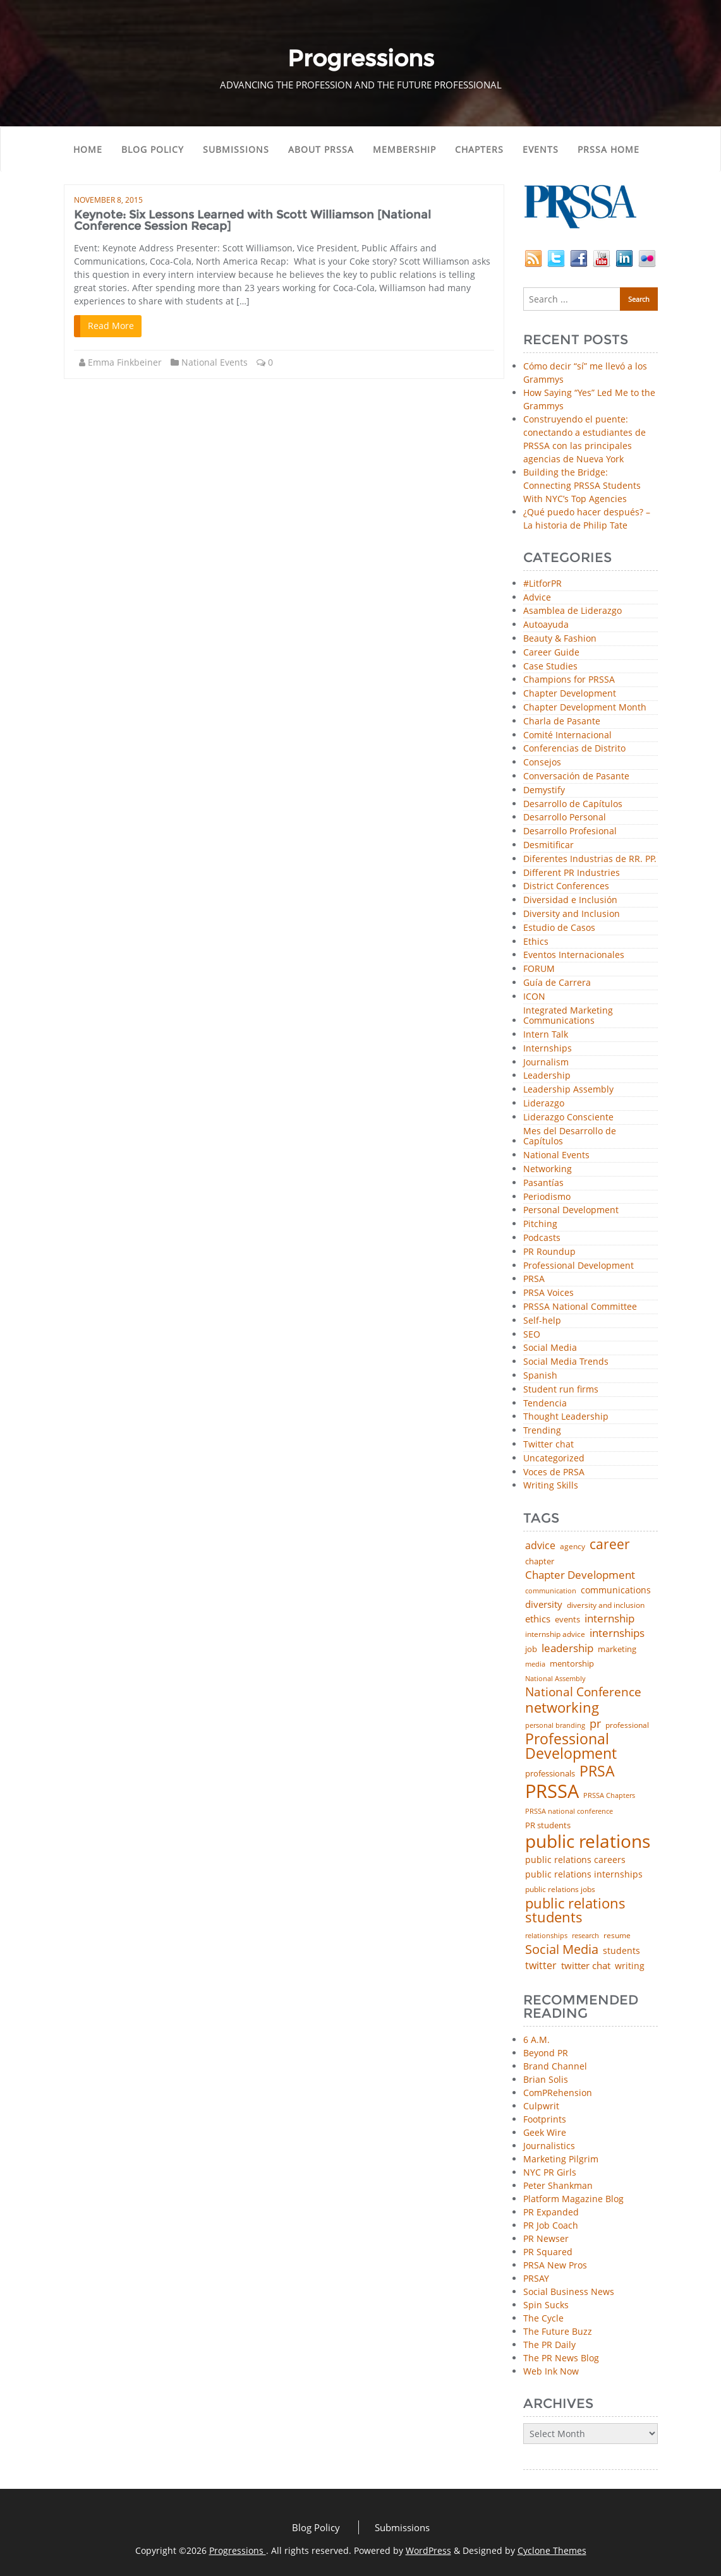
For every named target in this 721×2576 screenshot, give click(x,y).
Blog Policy (152, 149)
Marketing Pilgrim (560, 2159)
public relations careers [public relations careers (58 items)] (575, 1859)
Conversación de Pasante (576, 776)
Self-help (542, 1320)
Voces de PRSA (554, 1472)
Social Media (550, 1348)
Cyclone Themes (552, 2550)
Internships (547, 1048)
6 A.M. (536, 2040)
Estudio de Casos (559, 928)
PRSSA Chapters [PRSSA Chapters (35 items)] (609, 1795)
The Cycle (543, 2318)
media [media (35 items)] (535, 1664)
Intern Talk (545, 1034)
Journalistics (549, 2146)
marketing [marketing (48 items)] (617, 1649)
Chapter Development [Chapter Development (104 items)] (580, 1574)
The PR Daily (549, 2345)
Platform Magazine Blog (573, 2199)
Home (87, 149)
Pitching (540, 1224)
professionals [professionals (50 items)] (550, 1774)
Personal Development (571, 1210)
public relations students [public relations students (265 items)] (575, 1910)
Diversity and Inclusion (571, 914)
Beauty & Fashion (560, 638)
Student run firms (560, 1389)
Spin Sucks (546, 2305)
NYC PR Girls (549, 2172)
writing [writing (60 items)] (630, 1966)
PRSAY (536, 2278)
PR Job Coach (550, 2225)
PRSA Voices (548, 1293)
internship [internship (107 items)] (609, 1618)
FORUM (539, 969)
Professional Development (578, 1266)
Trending (542, 1430)
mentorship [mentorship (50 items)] (572, 1664)
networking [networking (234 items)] (562, 1708)
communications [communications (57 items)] (616, 1590)
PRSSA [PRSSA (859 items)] (552, 1791)
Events (541, 149)
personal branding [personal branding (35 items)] (555, 1725)
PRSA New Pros (555, 2265)
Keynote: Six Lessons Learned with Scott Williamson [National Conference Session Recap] (252, 220)
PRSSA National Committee (580, 1307)
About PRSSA (321, 149)
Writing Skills (550, 1485)
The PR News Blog (561, 2358)
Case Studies (550, 666)
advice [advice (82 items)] (540, 1546)
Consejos (542, 762)
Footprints (544, 2119)
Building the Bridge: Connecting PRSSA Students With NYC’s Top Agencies (582, 485)
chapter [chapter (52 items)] (539, 1561)
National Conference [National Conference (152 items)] (583, 1692)
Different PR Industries (571, 873)
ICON (534, 996)
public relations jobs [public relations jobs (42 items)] (560, 1889)
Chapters (479, 149)
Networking (547, 1169)
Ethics (535, 942)
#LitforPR (542, 583)
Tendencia (545, 1403)
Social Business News (568, 2291)
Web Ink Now (551, 2371)
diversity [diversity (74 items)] (543, 1604)
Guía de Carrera (557, 983)
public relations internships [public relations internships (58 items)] (584, 1874)
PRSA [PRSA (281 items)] (597, 1771)
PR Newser (546, 2238)
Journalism (546, 1062)
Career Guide (551, 652)
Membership (404, 149)
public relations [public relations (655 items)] (587, 1841)
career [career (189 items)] (610, 1544)
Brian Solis (545, 2079)
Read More (111, 326)
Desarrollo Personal (564, 817)
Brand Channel (555, 2066)
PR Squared (548, 2252)
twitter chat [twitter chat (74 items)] (585, 1965)
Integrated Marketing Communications (568, 1016)
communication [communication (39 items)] (550, 1590)
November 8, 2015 (108, 200)
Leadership (547, 1075)
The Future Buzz (557, 2331)
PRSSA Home (608, 149)
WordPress (428, 2550)
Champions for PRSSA (569, 679)
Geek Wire (544, 2132)
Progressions (237, 2550)
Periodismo (547, 1197)
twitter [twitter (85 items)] (541, 1966)
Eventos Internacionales (573, 955)
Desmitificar (548, 845)
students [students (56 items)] (621, 1950)
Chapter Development (569, 693)
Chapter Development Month (584, 707)
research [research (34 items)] (585, 1935)
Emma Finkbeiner (125, 362)
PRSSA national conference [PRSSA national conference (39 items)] (569, 1810)
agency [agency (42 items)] (572, 1546)
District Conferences (566, 886)
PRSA (534, 1279)
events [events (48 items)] (567, 1619)
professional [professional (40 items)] (627, 1725)
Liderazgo (543, 1103)
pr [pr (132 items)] (595, 1723)
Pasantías (543, 1183)
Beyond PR (545, 2053)
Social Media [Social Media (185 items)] (561, 1949)
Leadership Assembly (568, 1089)
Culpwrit (541, 2106)
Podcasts (541, 1238)
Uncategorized (554, 1458)
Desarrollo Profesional (570, 831)
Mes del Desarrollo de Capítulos (569, 1136)
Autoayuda (546, 625)
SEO (531, 1334)
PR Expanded (551, 2212)
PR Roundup (549, 1252)
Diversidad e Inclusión (570, 900)
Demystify (544, 790)
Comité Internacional (567, 735)
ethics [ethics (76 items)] (537, 1619)
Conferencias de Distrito (574, 748)
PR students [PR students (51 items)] (548, 1825)
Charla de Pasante (561, 721)
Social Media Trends (566, 1362)
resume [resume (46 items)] (617, 1935)
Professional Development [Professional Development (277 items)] (571, 1746)
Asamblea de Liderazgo (572, 611)
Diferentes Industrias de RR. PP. (590, 859)
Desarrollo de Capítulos (572, 804)
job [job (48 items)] (531, 1649)
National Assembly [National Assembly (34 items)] (555, 1678)
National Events (214, 362)
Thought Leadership (566, 1416)
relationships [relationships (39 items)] (546, 1935)
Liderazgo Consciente (568, 1117)
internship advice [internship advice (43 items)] (555, 1634)
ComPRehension (557, 2093)
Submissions (236, 149)
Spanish (540, 1375)
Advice (537, 597)
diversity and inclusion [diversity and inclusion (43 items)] (606, 1605)
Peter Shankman (558, 2185)
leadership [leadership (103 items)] (567, 1648)
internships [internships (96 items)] (617, 1633)
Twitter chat (548, 1444)
